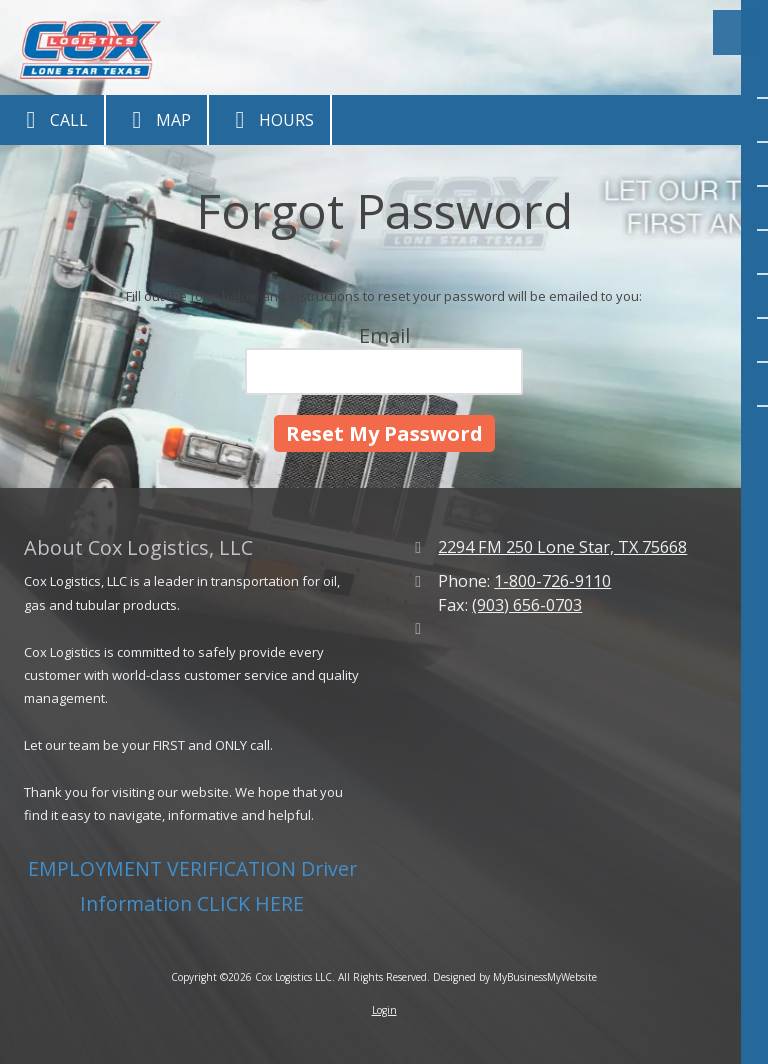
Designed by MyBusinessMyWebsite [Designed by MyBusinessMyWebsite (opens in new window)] (515, 977)
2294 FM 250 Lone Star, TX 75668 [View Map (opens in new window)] (562, 547)
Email (384, 335)
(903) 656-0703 (527, 605)
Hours (269, 120)
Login (384, 1010)
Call (52, 120)
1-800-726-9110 (552, 581)
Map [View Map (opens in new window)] (156, 120)
